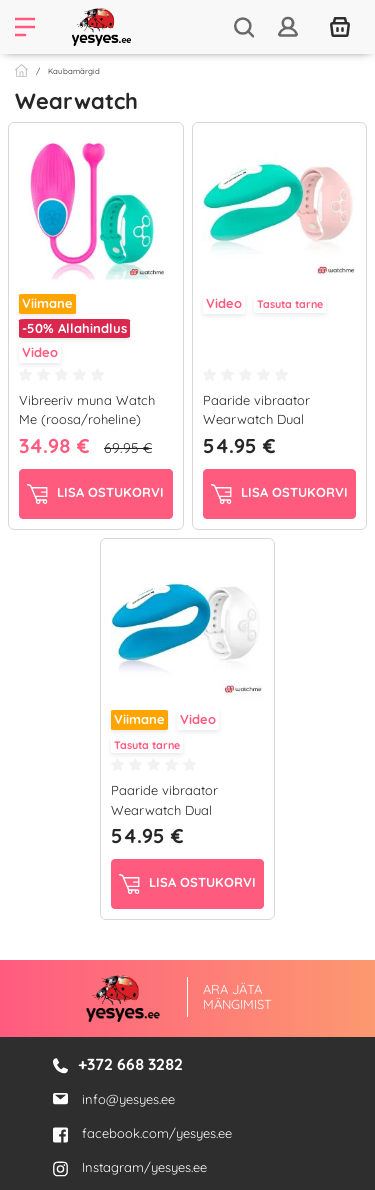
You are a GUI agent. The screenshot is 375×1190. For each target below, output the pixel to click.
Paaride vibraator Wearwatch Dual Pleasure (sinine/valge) (181, 809)
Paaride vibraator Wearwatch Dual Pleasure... (256, 419)
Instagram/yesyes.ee (130, 1167)
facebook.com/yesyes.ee (142, 1133)
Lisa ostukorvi (95, 494)
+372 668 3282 (130, 1064)
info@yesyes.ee (128, 1098)
